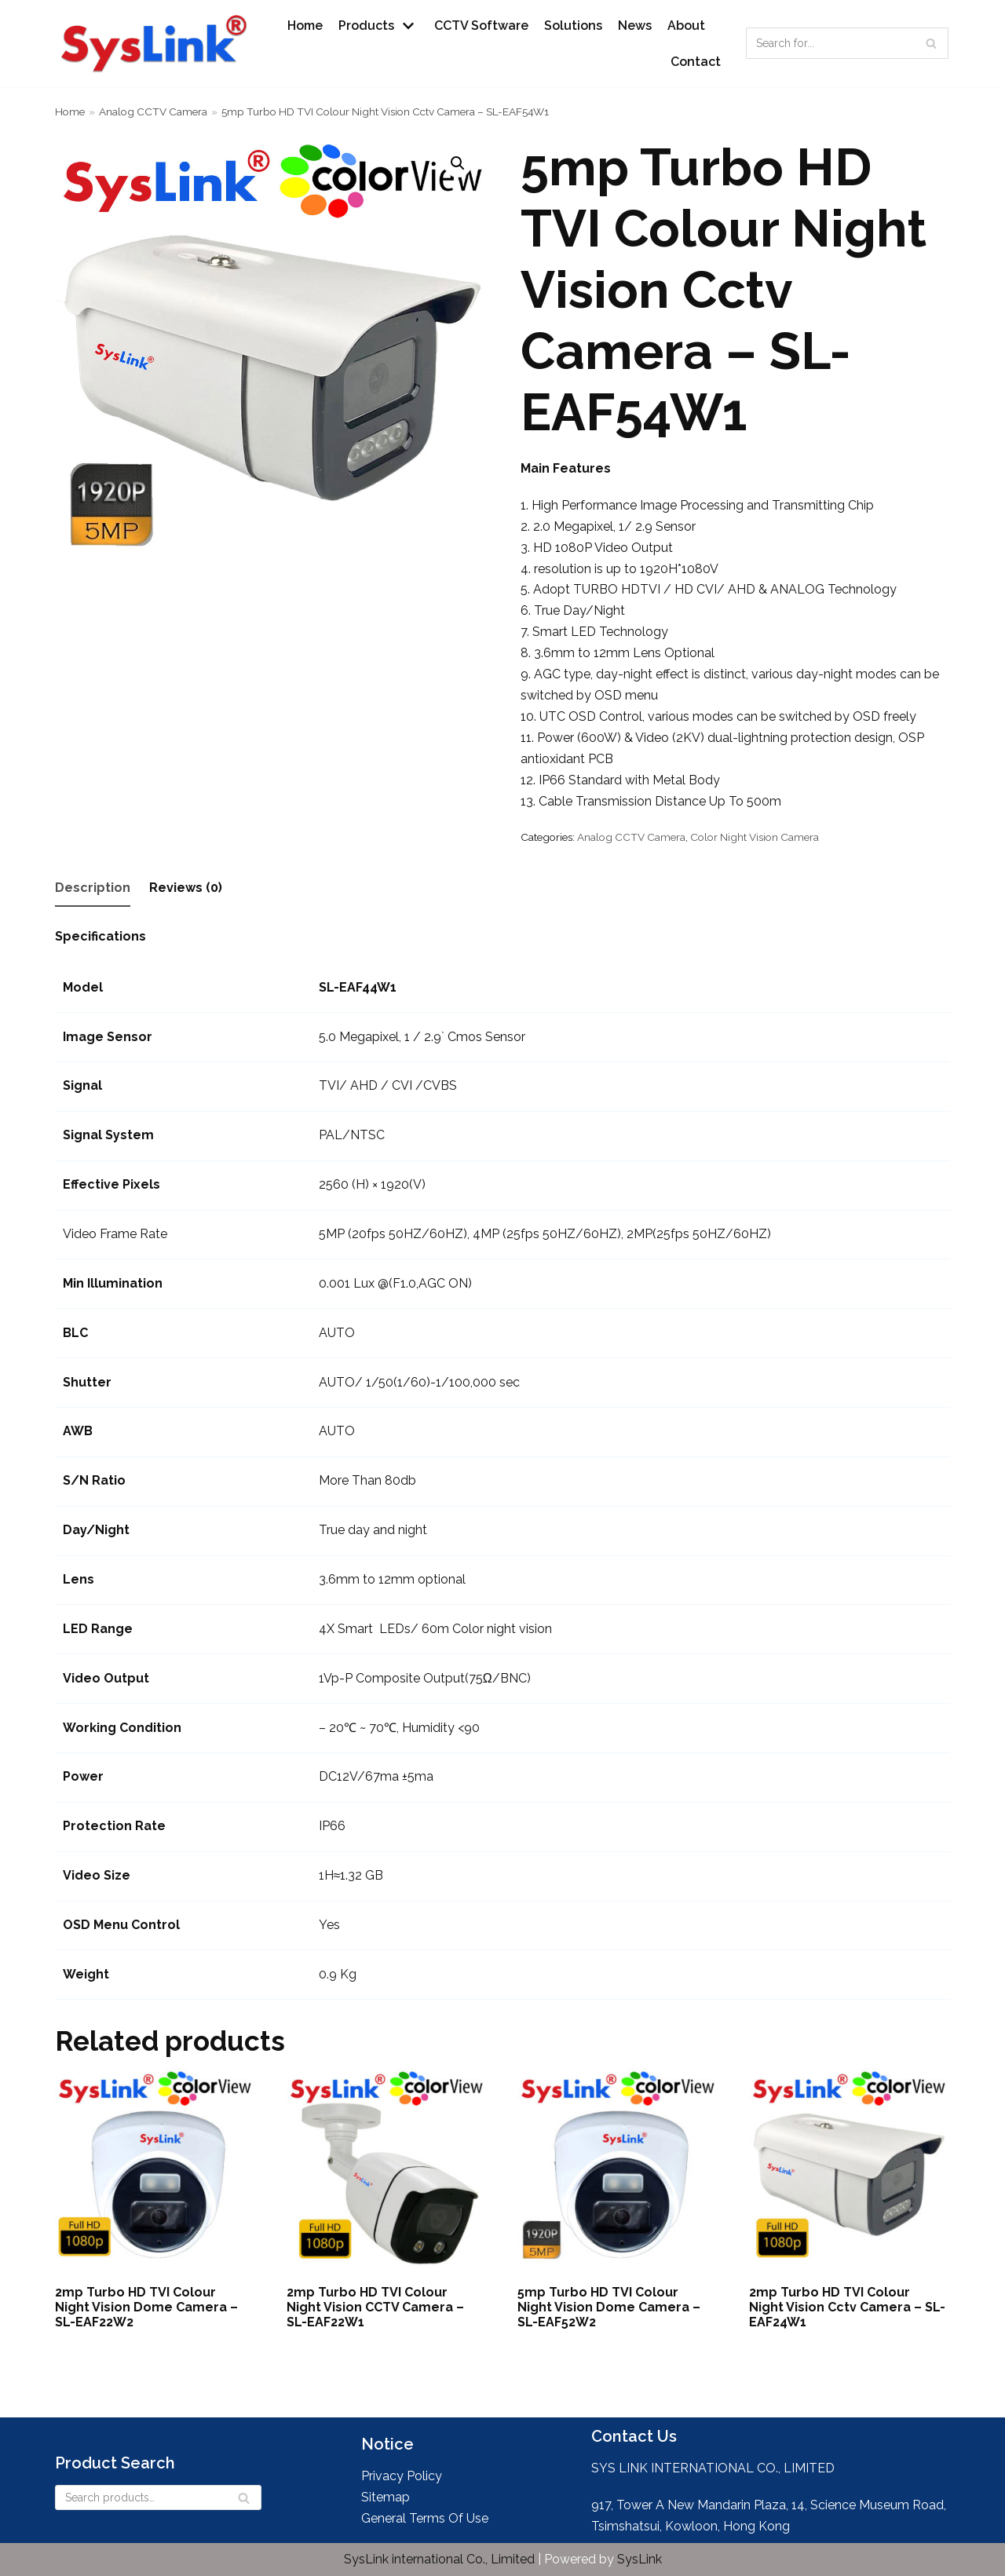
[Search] (930, 43)
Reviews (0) (185, 887)
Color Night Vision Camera (754, 837)
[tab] (92, 889)
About (686, 25)
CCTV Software (481, 25)
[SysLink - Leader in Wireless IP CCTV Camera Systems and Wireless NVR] (157, 43)
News (635, 25)
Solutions (573, 25)
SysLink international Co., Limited (441, 2559)
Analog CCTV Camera (153, 111)
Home (305, 25)
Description (92, 887)
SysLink (639, 2559)
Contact (696, 61)
